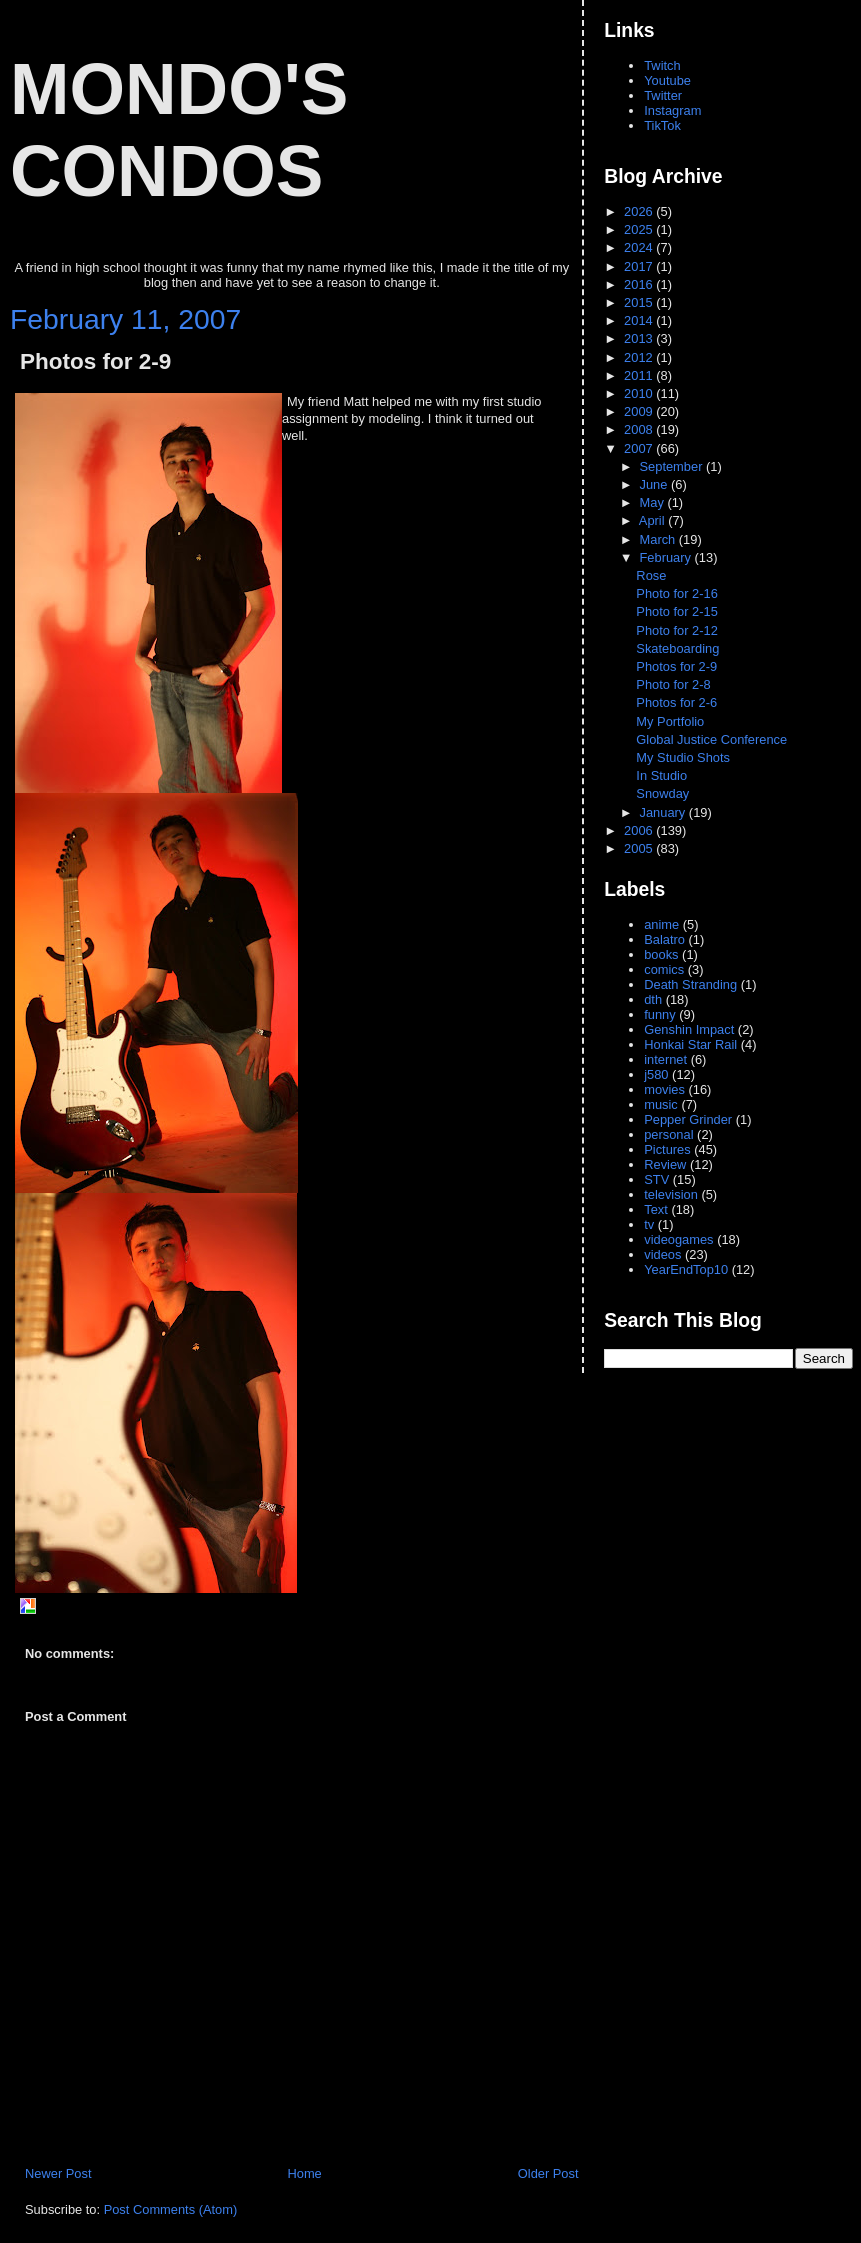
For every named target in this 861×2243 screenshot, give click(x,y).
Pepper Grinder (688, 1119)
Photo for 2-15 (677, 611)
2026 (640, 211)
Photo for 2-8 (673, 684)
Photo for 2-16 (677, 593)
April (653, 520)
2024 (640, 247)
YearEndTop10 (686, 1269)
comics (664, 969)
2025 (640, 229)
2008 (640, 429)
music (661, 1104)
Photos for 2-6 (676, 702)
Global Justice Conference (711, 739)
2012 (640, 357)
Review (665, 1164)
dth (653, 999)
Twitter (663, 95)
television (671, 1194)
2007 (640, 448)
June (655, 484)
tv (649, 1224)
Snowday (662, 793)
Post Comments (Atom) (171, 2209)
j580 (656, 1074)
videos (662, 1254)
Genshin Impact (689, 1029)
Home (304, 2173)
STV (656, 1179)
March (659, 539)
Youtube (667, 80)
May (654, 502)
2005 (640, 848)
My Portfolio (670, 721)
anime (661, 924)
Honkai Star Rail (690, 1044)
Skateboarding (677, 648)
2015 (640, 302)
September (673, 466)
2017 (640, 266)
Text (656, 1209)
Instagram (672, 110)
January (664, 812)
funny (659, 1014)
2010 (640, 393)
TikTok (662, 125)
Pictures (667, 1149)
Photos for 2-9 (95, 361)
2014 (640, 320)
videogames (678, 1239)
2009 (640, 411)
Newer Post (58, 2173)
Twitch (662, 65)
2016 (640, 284)
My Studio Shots (683, 757)
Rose (651, 575)
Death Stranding (690, 984)
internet (665, 1059)
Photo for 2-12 (677, 630)
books (661, 954)
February (667, 557)
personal (668, 1134)
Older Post (548, 2173)
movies (664, 1089)
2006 (640, 830)
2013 (640, 338)
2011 (640, 375)
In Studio (661, 775)
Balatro (664, 939)
